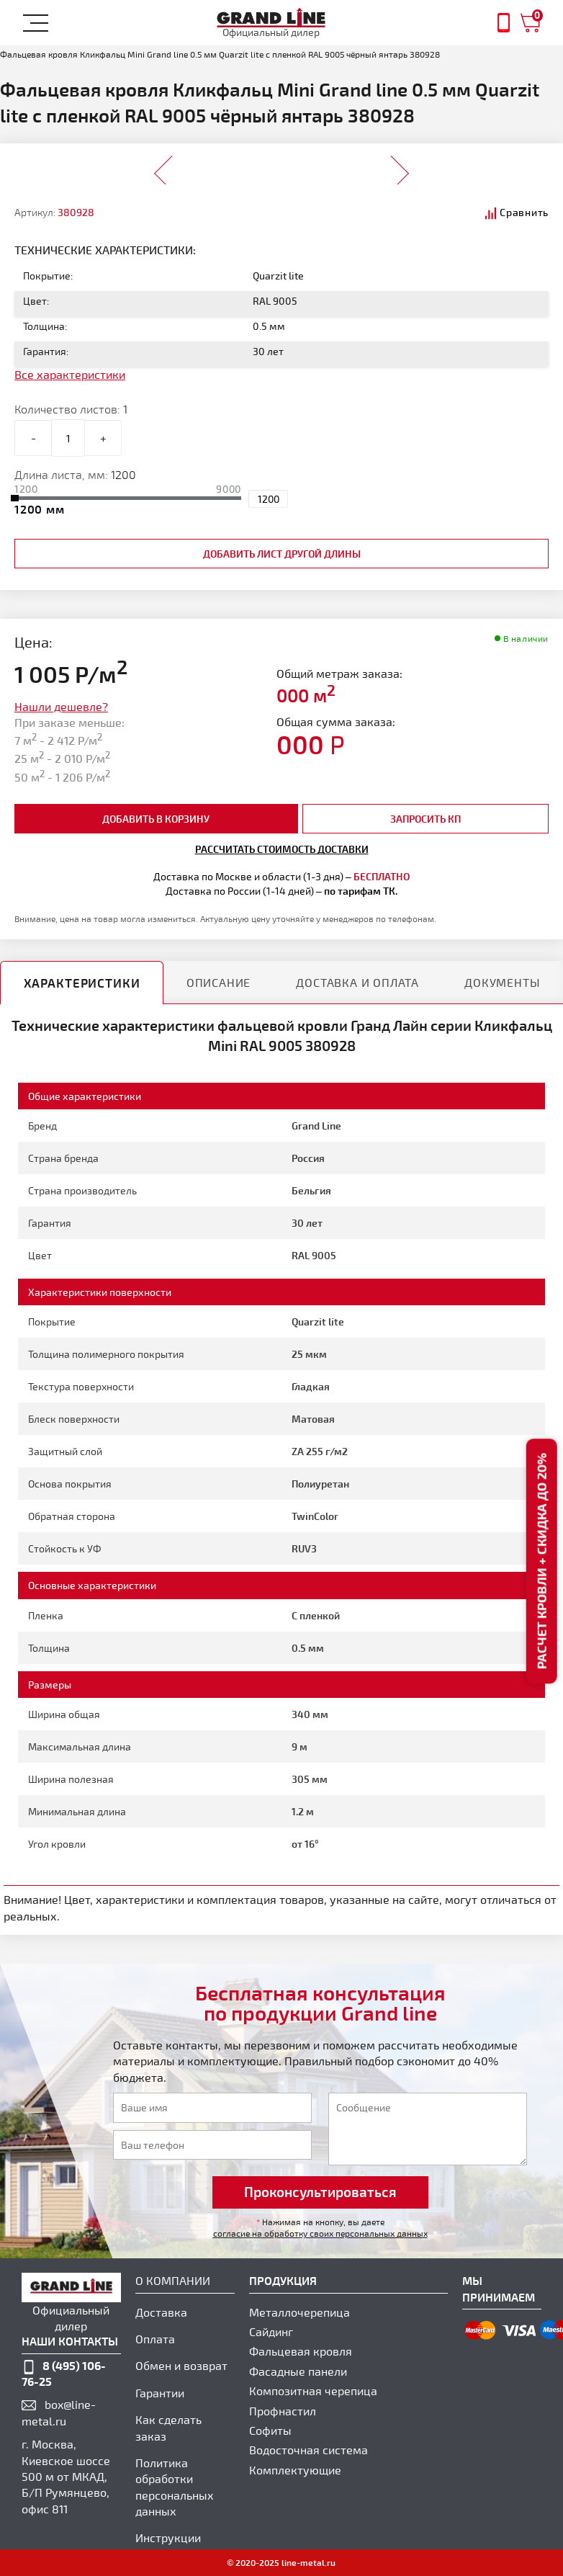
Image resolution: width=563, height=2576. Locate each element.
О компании (172, 2280)
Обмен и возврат (181, 2365)
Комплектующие (295, 2470)
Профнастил (282, 2411)
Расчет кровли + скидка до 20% (541, 1561)
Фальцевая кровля (300, 2351)
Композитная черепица (313, 2390)
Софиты (270, 2430)
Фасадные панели (298, 2371)
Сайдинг (271, 2331)
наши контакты (70, 2341)
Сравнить (524, 212)
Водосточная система (308, 2449)
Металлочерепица (299, 2312)
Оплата (155, 2338)
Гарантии (159, 2393)
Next (399, 166)
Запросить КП (425, 819)
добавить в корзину (156, 819)
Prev (163, 166)
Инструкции (168, 2537)
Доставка (161, 2312)
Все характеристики (69, 374)
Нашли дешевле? (61, 706)
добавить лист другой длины (282, 553)
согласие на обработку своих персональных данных (320, 2233)
